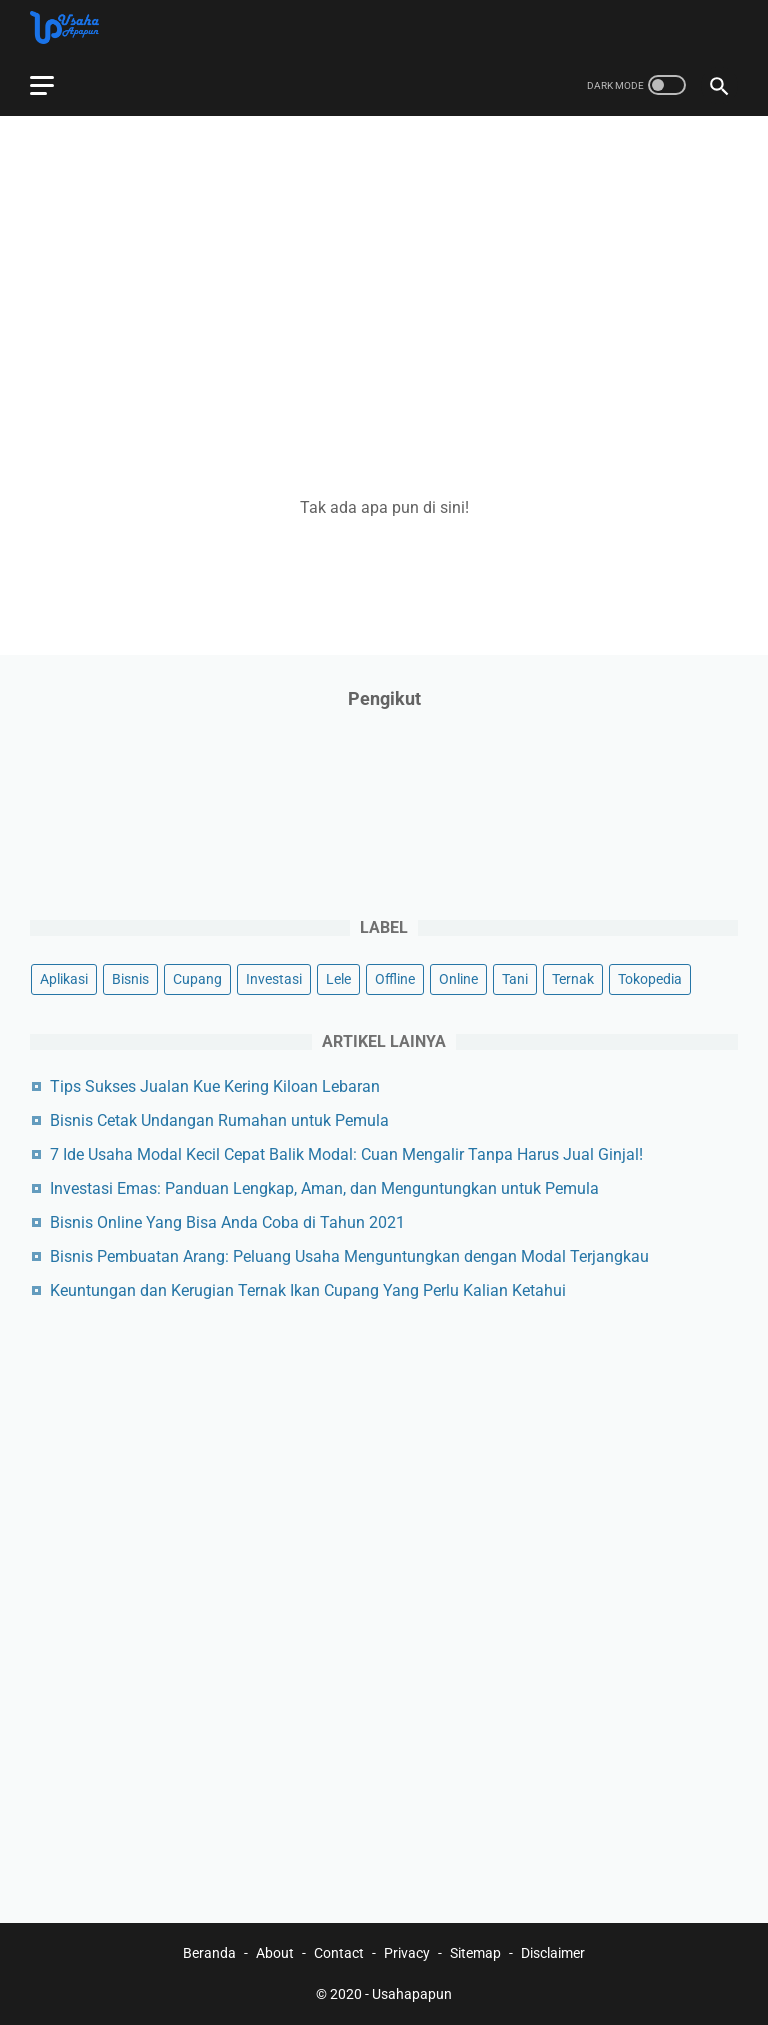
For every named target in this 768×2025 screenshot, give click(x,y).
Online (458, 979)
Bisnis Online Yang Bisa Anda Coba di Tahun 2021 (227, 1222)
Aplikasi (64, 979)
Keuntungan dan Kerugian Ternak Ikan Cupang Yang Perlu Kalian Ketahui (308, 1290)
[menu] (42, 85)
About (275, 1953)
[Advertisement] (384, 291)
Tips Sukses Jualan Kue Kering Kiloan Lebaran (215, 1086)
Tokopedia (650, 979)
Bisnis (130, 979)
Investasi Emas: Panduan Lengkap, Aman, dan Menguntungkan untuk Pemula (324, 1188)
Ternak (573, 979)
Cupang (197, 979)
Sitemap (475, 1953)
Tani (515, 979)
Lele (338, 979)
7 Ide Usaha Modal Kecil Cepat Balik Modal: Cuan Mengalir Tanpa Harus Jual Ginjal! (346, 1154)
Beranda (209, 1953)
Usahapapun (412, 1994)
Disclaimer (553, 1953)
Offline (395, 979)
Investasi (274, 979)
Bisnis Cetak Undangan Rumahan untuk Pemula (219, 1120)
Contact (339, 1953)
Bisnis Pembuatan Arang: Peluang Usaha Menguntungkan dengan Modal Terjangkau (349, 1256)
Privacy (407, 1953)
